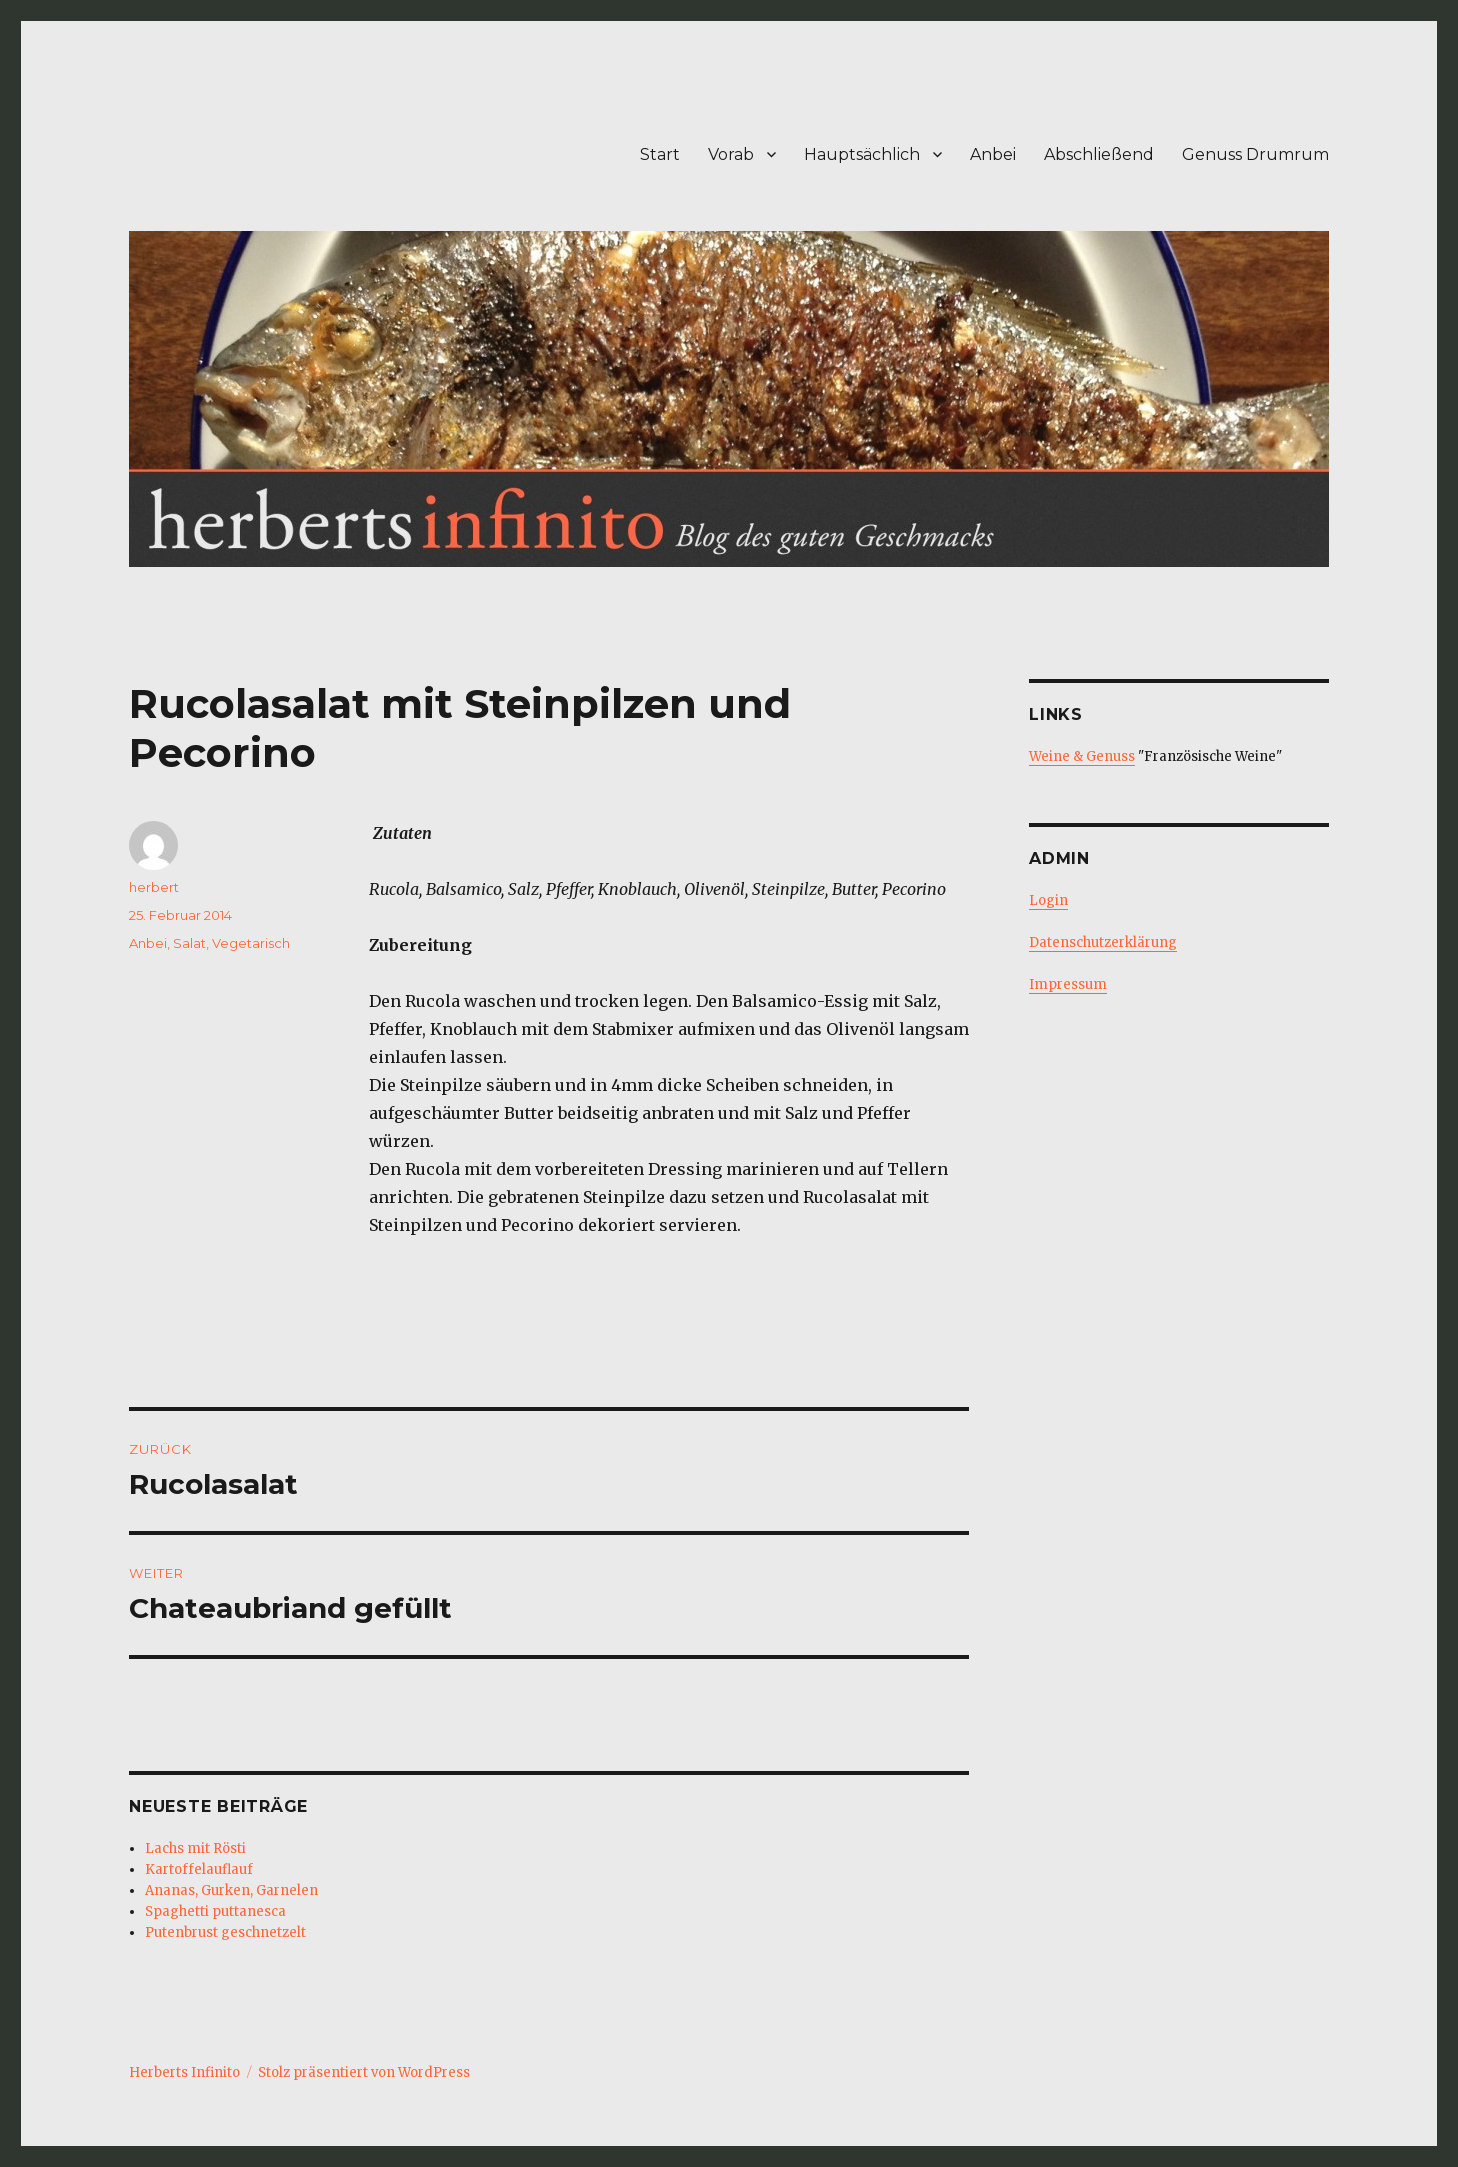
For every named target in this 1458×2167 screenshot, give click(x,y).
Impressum (1068, 984)
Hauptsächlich (862, 154)
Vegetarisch (251, 943)
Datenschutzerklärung (1103, 942)
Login (1048, 900)
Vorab (731, 154)
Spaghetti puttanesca (215, 1911)
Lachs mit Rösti (195, 1848)
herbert (154, 887)
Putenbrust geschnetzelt (225, 1932)
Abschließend (1099, 154)
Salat (189, 943)
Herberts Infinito (184, 2072)
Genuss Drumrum (1255, 154)
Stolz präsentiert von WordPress (364, 2072)
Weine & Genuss (1082, 756)
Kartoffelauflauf (199, 1869)
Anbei (993, 154)
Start (660, 154)
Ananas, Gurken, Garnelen (231, 1890)
